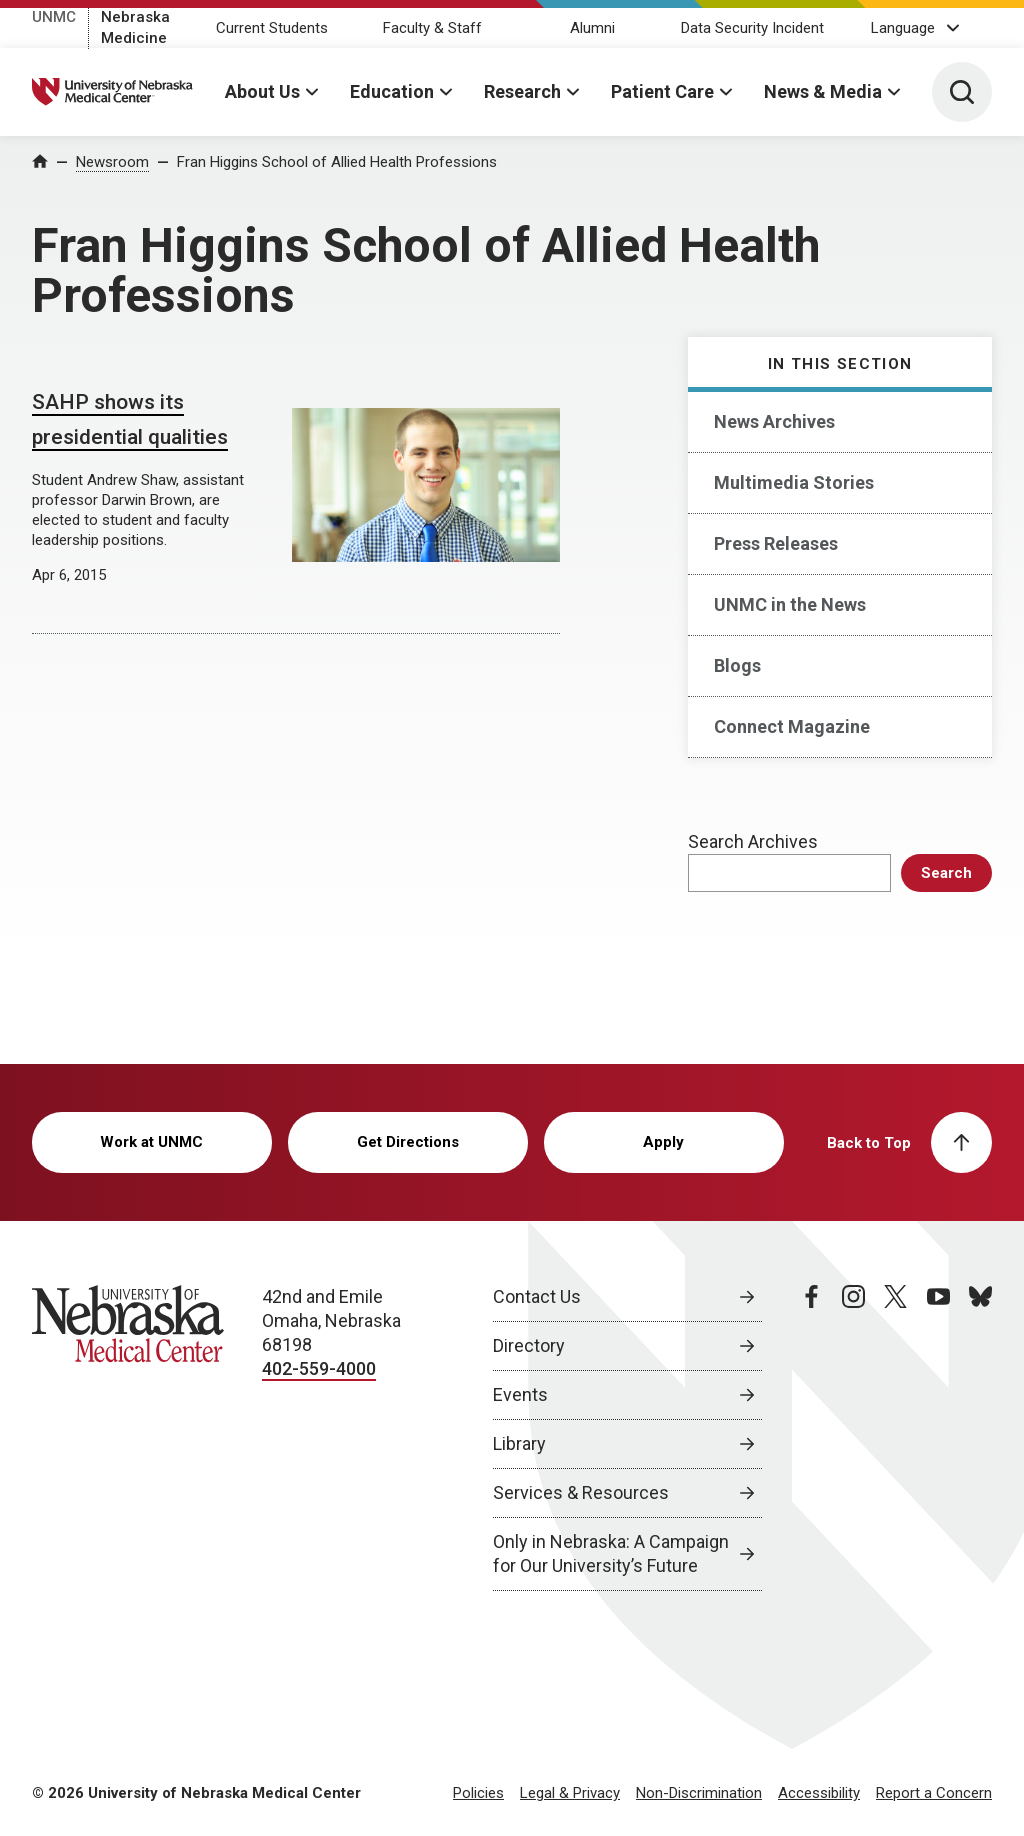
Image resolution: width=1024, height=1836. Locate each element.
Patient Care (662, 91)
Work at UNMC (151, 1142)
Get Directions (408, 1142)
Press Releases (776, 543)
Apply (663, 1142)
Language (903, 28)
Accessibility (819, 1793)
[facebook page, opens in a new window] (811, 1438)
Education (392, 91)
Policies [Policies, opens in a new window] (478, 1793)
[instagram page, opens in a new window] (853, 1438)
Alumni (592, 28)
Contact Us (537, 1296)
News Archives (774, 421)
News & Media (823, 91)
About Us (262, 91)
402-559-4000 (319, 1368)
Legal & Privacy (570, 1793)
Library (519, 1443)
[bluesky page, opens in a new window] (980, 1438)
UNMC (54, 17)
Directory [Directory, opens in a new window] (529, 1345)
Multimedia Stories (794, 482)
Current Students (272, 28)
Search (946, 873)
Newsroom (112, 162)
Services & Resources (581, 1492)
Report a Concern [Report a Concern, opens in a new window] (934, 1793)
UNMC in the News (790, 604)
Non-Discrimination (699, 1793)
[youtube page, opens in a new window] (938, 1438)
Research (522, 91)
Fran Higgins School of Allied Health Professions (337, 162)
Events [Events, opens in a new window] (520, 1394)
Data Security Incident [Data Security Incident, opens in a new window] (752, 28)
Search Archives (753, 841)
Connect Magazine (792, 726)
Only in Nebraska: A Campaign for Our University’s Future (611, 1553)
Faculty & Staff (432, 28)
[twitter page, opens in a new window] (895, 1438)
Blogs (737, 665)
